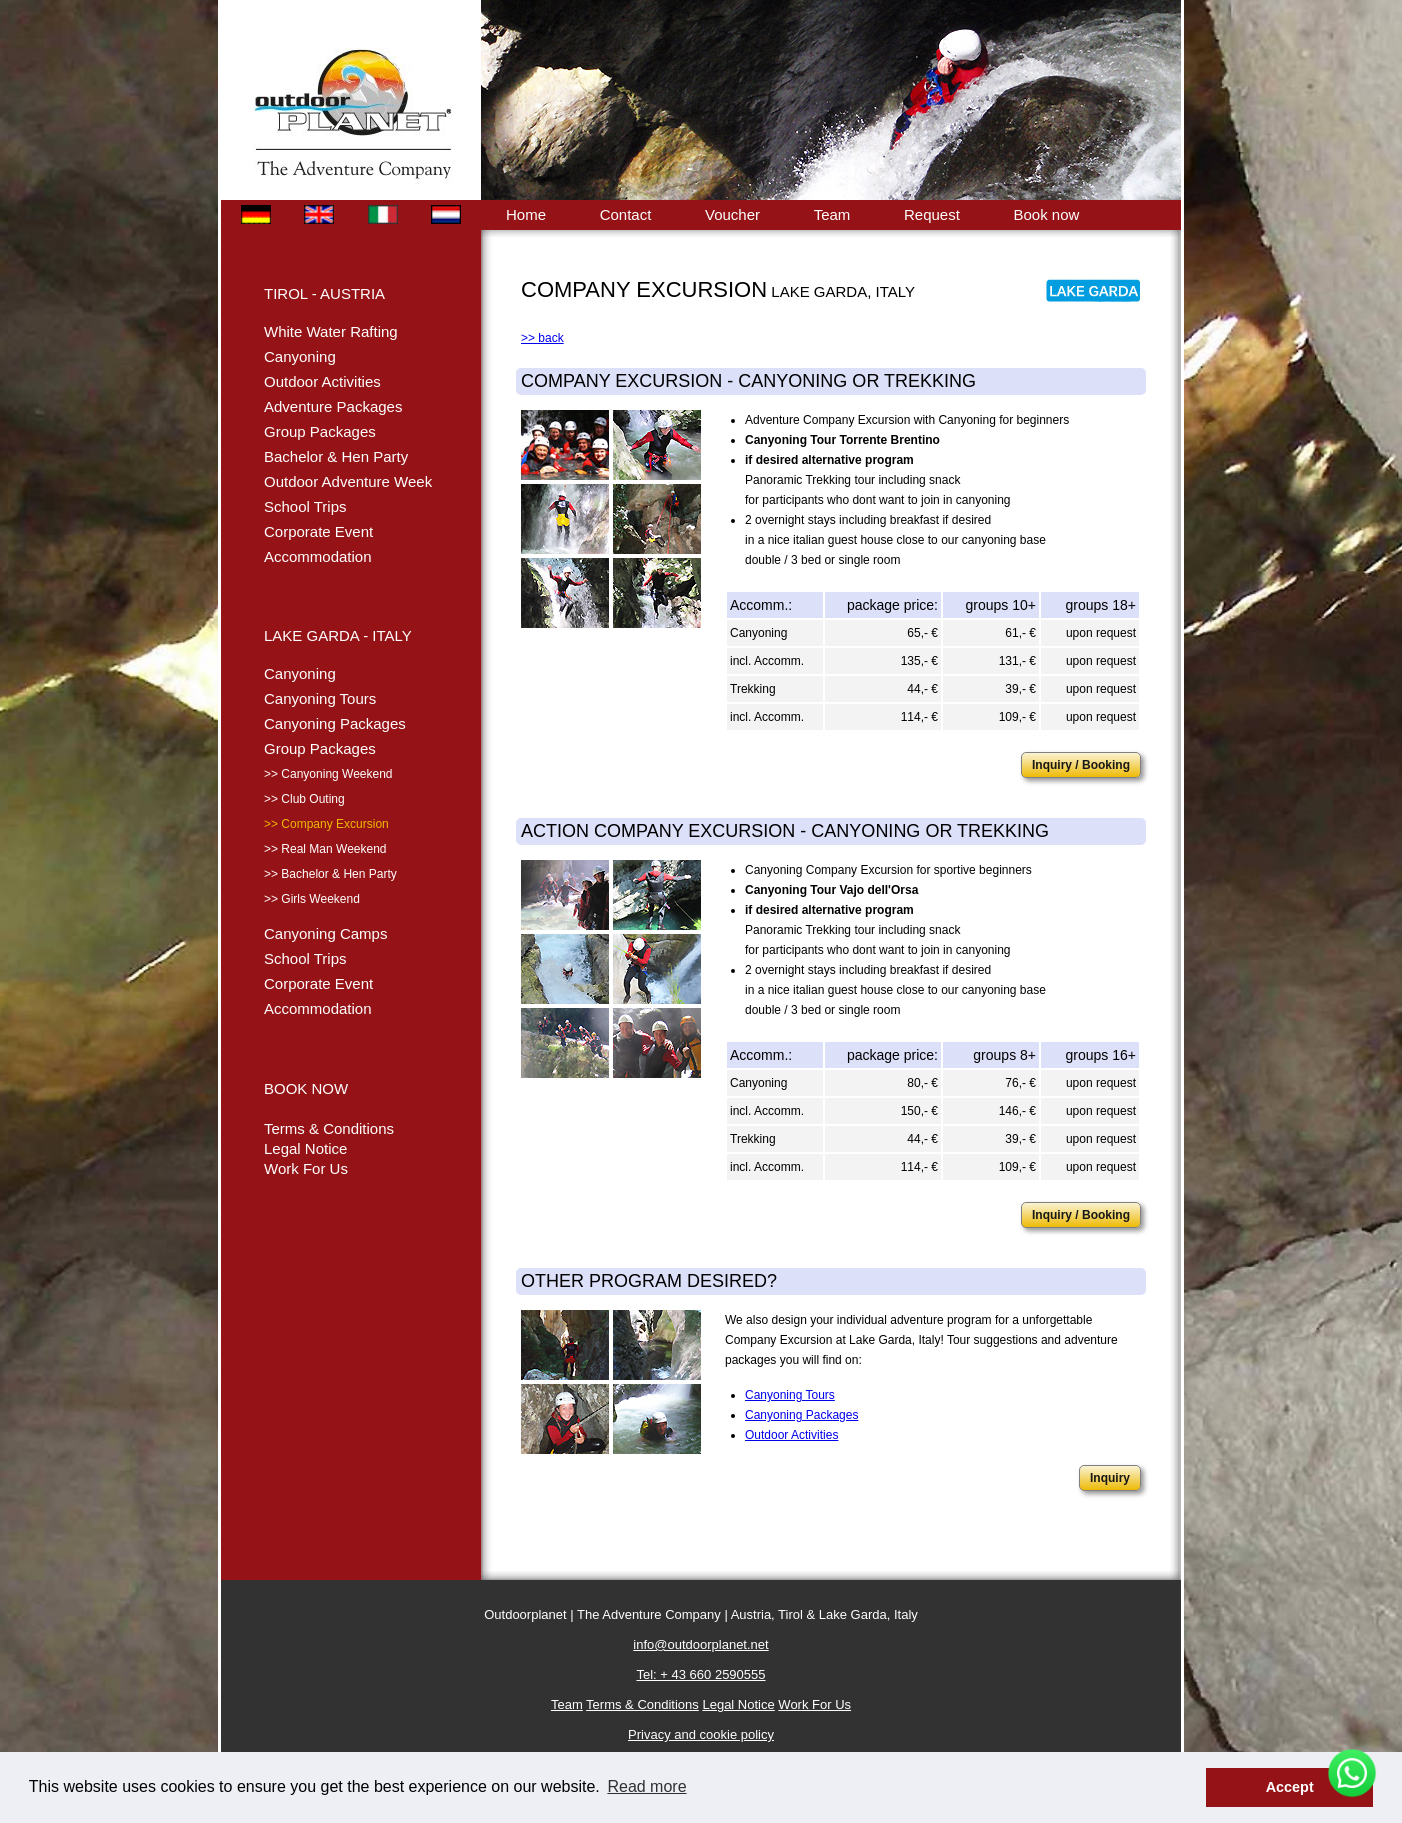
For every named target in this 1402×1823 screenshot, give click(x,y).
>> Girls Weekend (312, 899)
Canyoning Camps (325, 933)
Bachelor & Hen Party (336, 456)
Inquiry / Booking (1081, 765)
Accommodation (318, 556)
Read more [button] (646, 1786)
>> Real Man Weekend (325, 849)
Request (932, 214)
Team (832, 214)
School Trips (305, 506)
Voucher (732, 214)
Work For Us (306, 1168)
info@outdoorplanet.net (700, 1644)
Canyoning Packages (335, 723)
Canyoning (300, 356)
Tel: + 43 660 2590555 (700, 1674)
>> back (542, 338)
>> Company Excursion (326, 824)
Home (526, 214)
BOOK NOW (306, 1088)
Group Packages (320, 431)
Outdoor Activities (322, 381)
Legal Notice (305, 1148)
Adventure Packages (333, 406)
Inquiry (1110, 1478)
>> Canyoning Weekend (328, 774)
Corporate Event (318, 531)
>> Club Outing (304, 799)
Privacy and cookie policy (701, 1734)
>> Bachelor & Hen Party (330, 874)
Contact (626, 214)
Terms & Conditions (329, 1128)
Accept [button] (1290, 1787)
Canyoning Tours (320, 698)
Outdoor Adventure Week (348, 481)
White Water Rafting (331, 331)
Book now (1046, 214)
